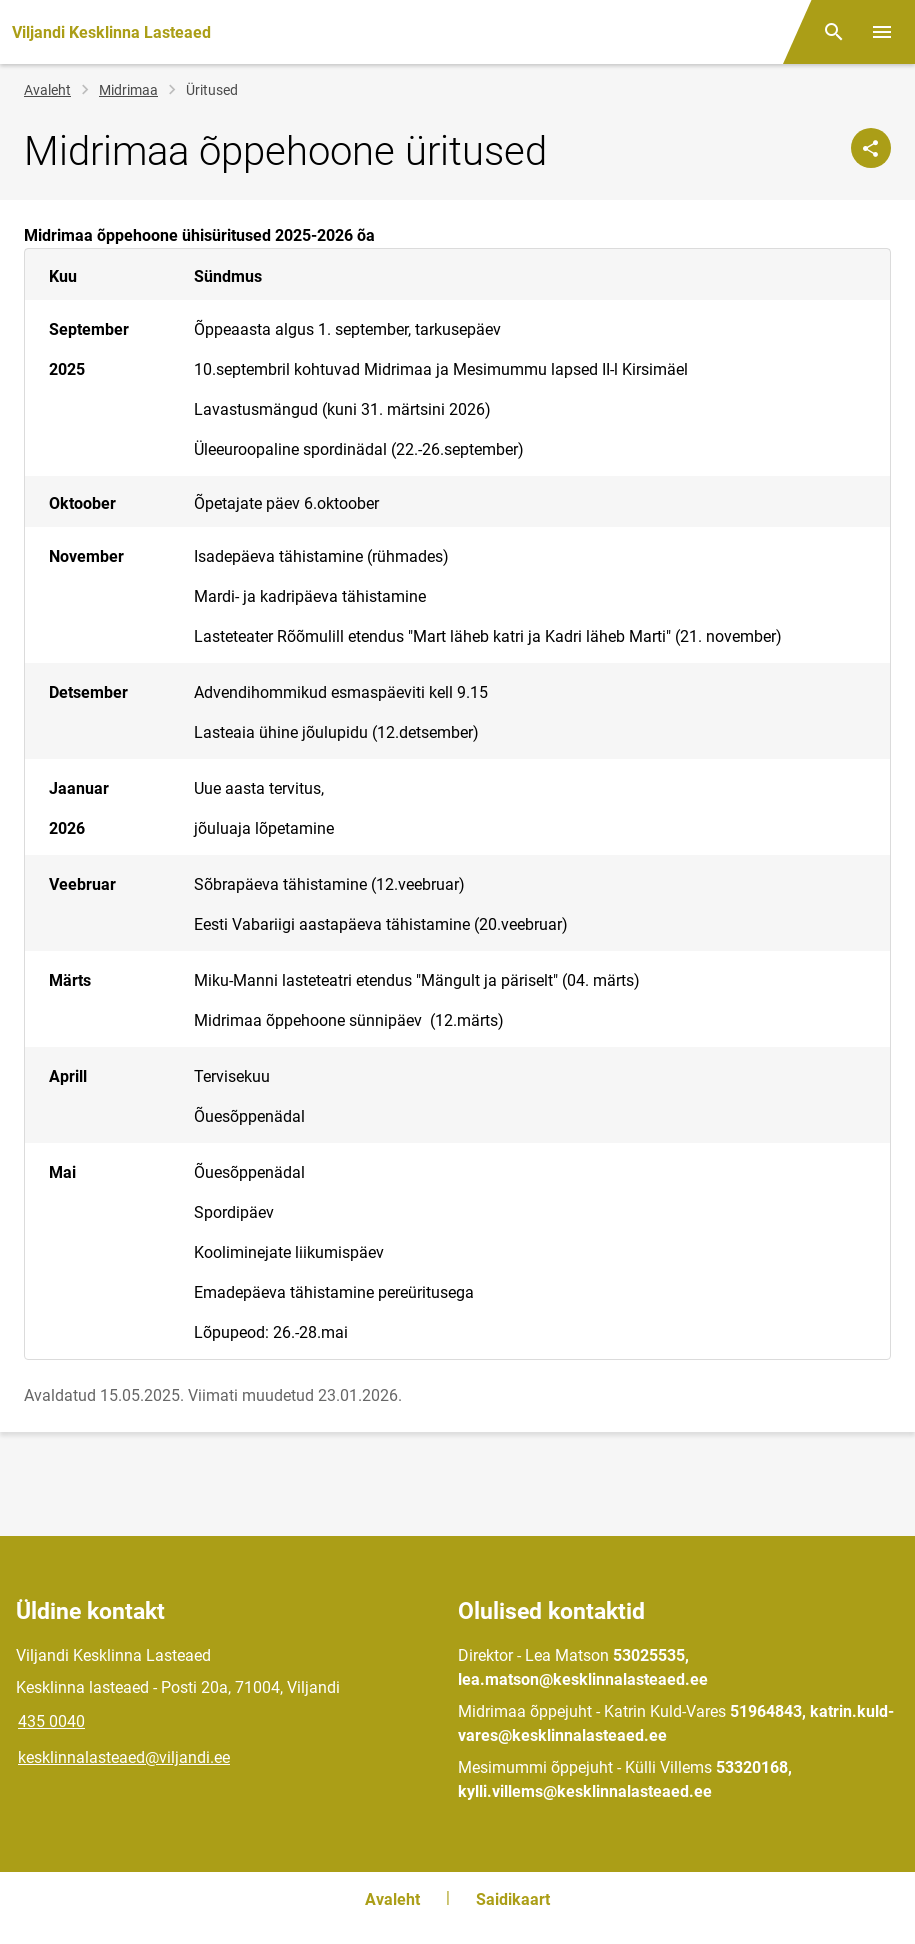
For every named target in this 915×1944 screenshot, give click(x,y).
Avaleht (47, 90)
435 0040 (51, 1721)
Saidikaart (513, 1899)
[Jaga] (871, 148)
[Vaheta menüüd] (882, 32)
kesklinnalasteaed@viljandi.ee (124, 1757)
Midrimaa (128, 90)
